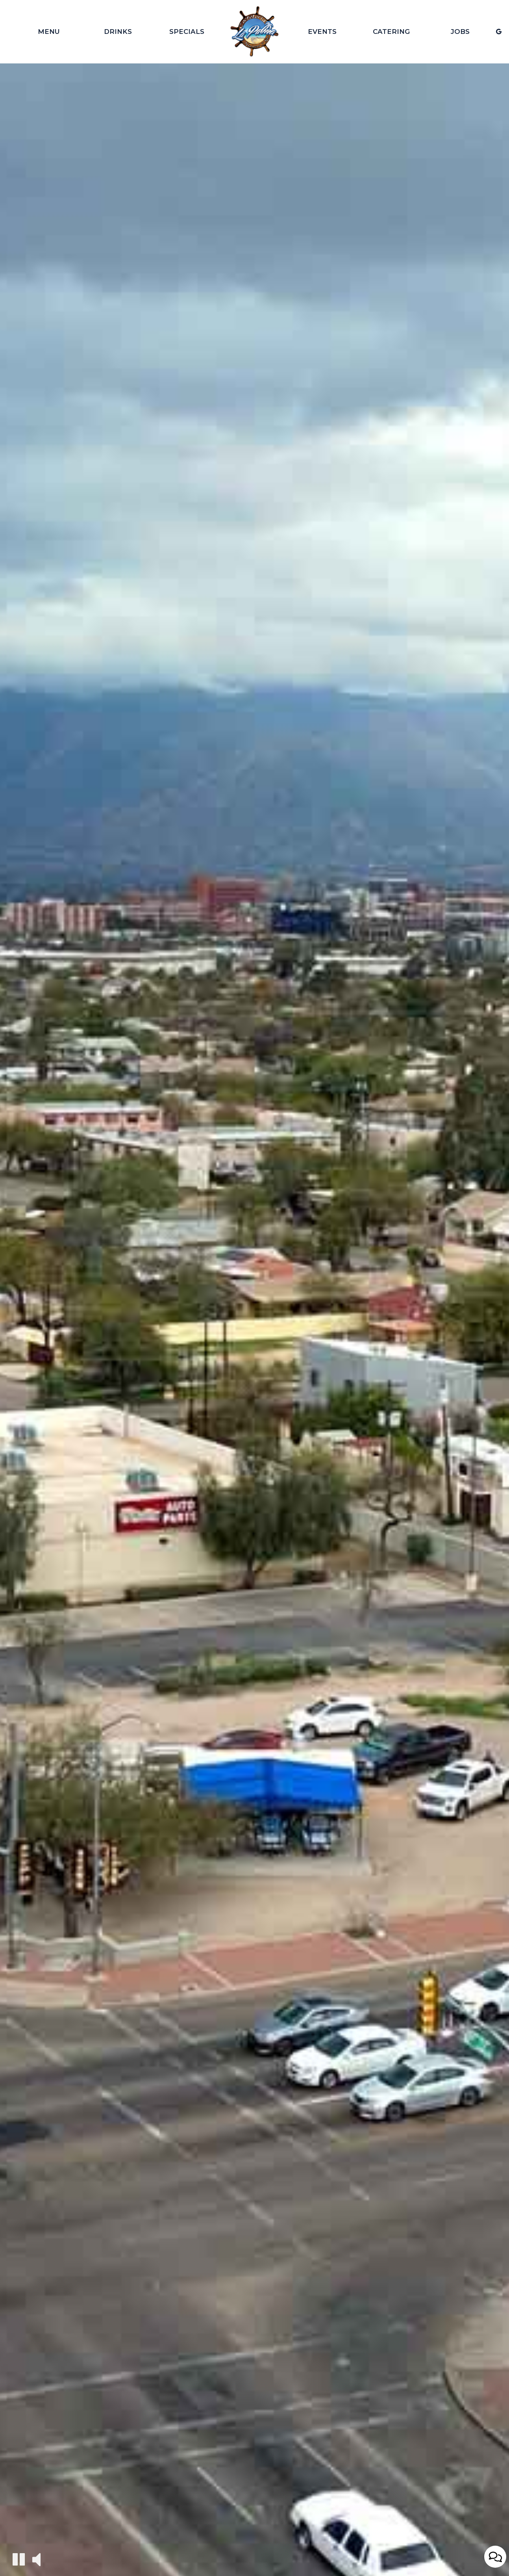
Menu (49, 31)
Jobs (460, 31)
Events (322, 31)
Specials (186, 31)
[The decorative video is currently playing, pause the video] (19, 2559)
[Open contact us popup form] (495, 2557)
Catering (391, 31)
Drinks (118, 31)
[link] (254, 31)
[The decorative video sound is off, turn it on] (36, 2559)
